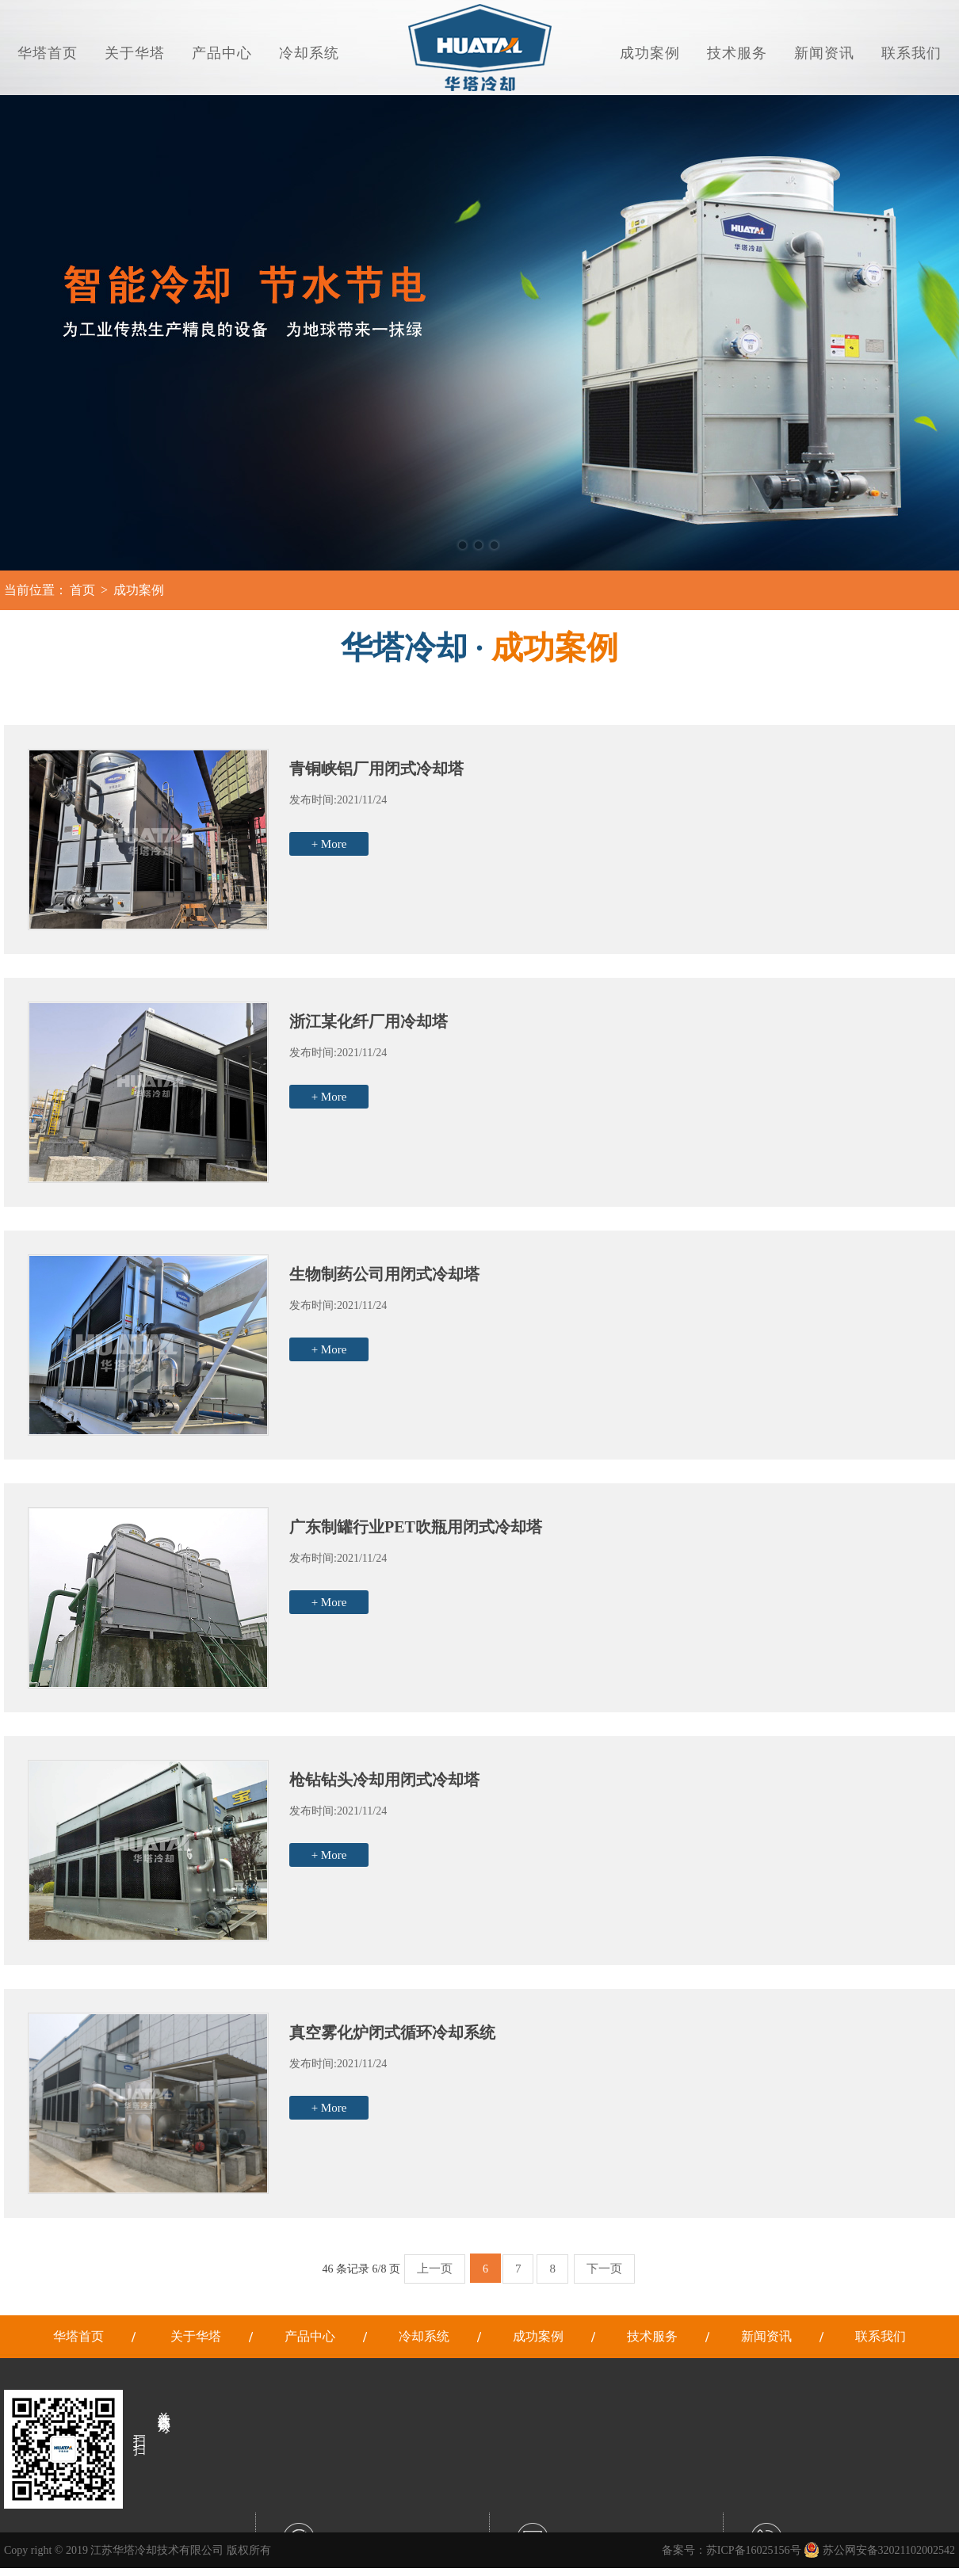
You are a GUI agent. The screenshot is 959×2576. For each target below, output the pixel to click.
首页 (82, 590)
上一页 (435, 2268)
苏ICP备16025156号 (753, 2550)
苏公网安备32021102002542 (879, 2550)
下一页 (604, 2268)
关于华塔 (135, 53)
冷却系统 (309, 53)
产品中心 (222, 53)
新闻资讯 (824, 53)
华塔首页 (47, 53)
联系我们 (911, 53)
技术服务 (737, 53)
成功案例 (650, 53)
